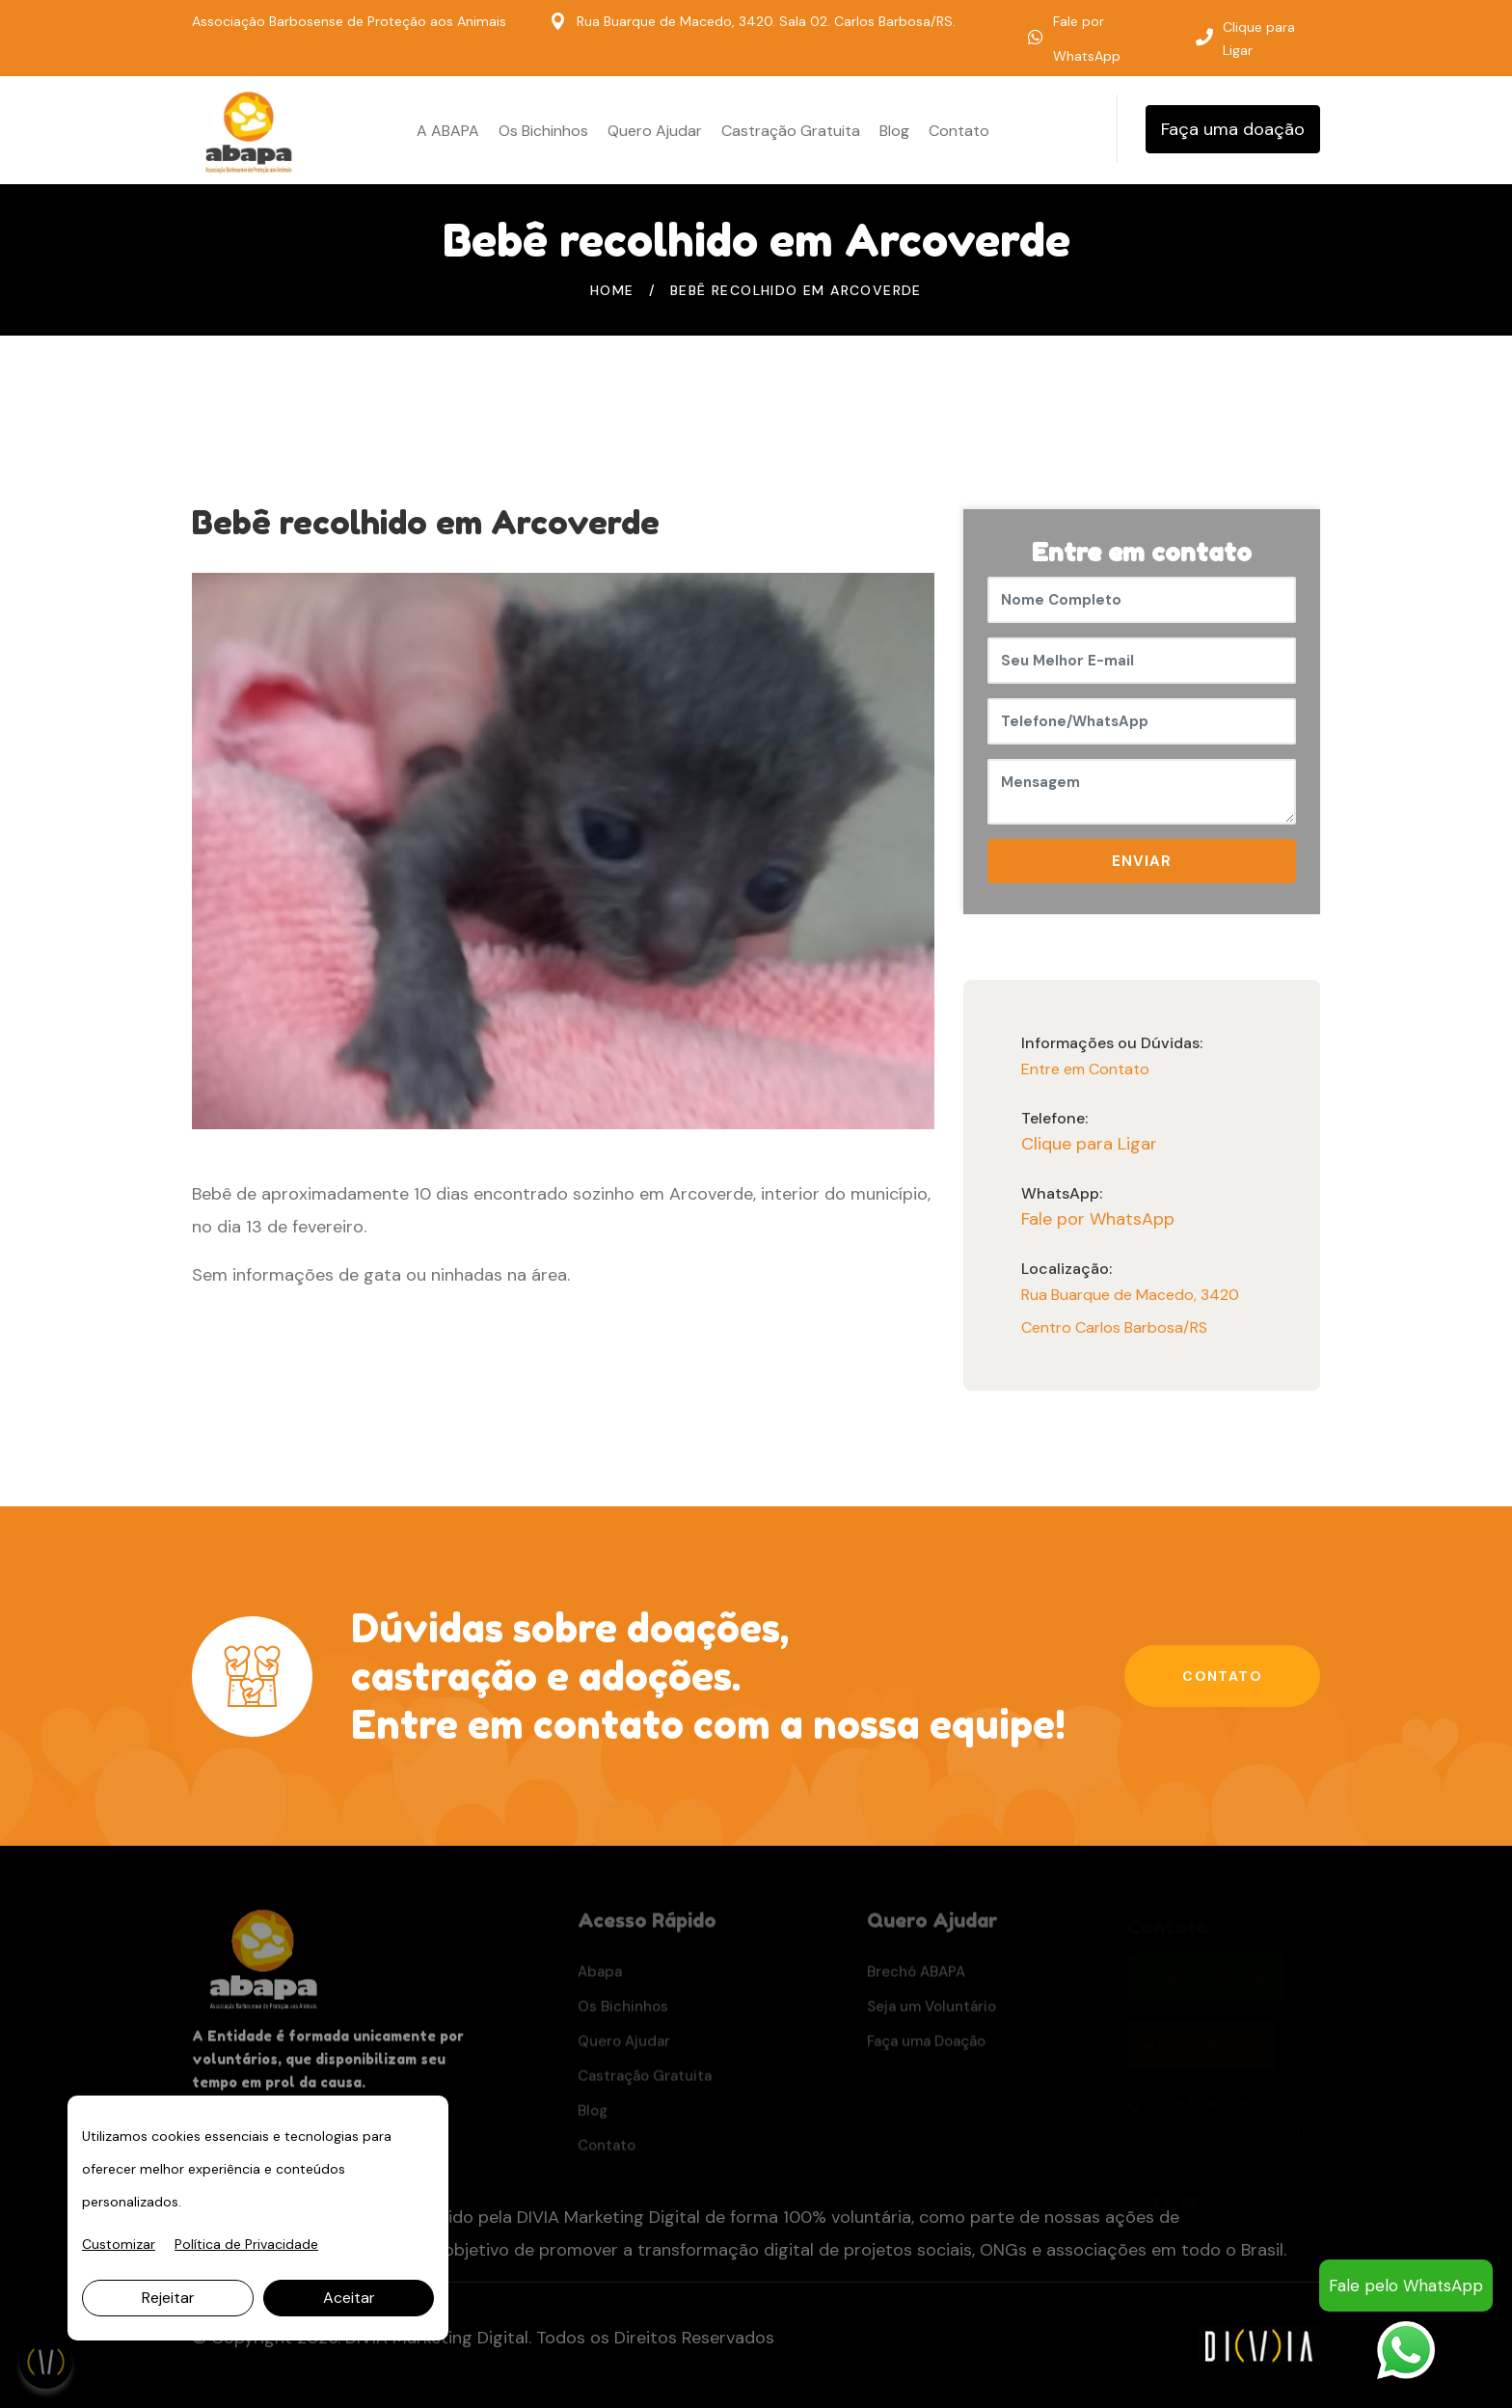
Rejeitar (168, 2297)
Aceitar (349, 2297)
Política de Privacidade (246, 2244)
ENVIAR (1142, 861)
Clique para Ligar (1259, 38)
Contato (959, 131)
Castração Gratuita (790, 131)
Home (612, 290)
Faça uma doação (1233, 129)
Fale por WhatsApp (1097, 1219)
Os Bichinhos (543, 131)
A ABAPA (448, 131)
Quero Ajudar (655, 131)
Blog (894, 131)
